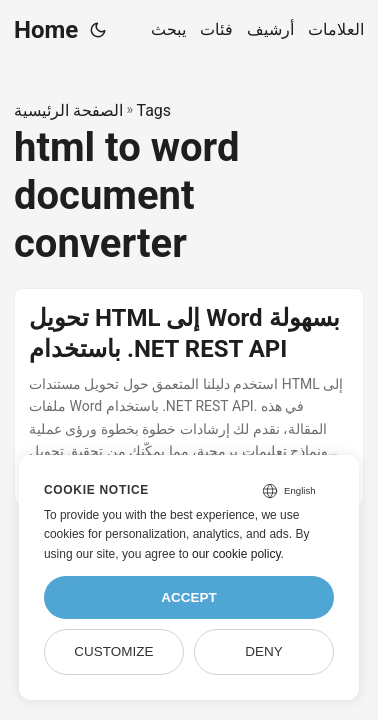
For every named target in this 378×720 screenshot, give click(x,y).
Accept (189, 597)
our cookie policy (236, 554)
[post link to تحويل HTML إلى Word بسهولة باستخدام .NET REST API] (189, 397)
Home (46, 30)
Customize (113, 651)
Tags (153, 110)
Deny (264, 651)
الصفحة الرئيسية (68, 110)
